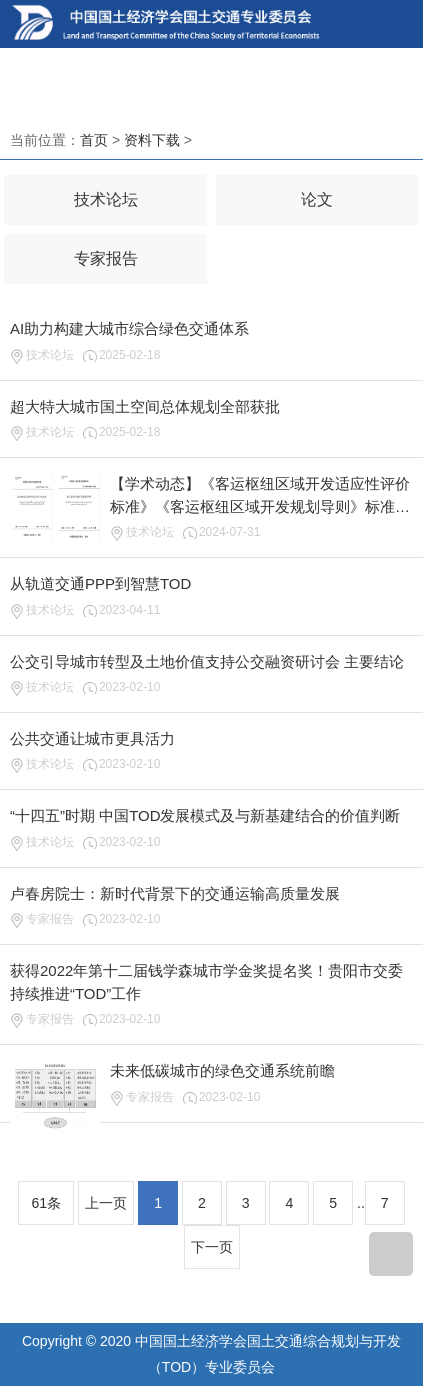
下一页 (212, 1247)
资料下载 (152, 140)
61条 (46, 1203)
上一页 (106, 1203)
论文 (317, 199)
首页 (94, 140)
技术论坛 (106, 199)
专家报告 (106, 258)
